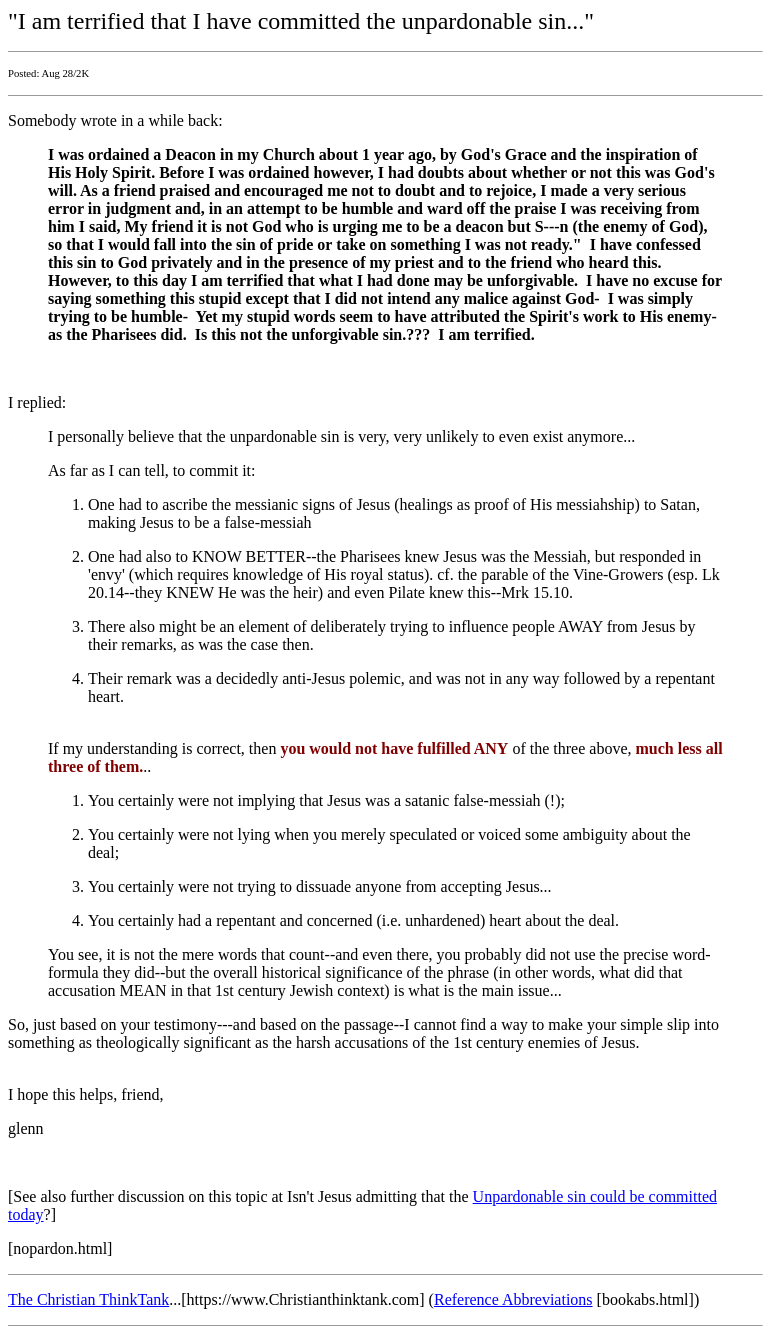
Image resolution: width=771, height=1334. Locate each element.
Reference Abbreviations (513, 1299)
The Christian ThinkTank (88, 1299)
